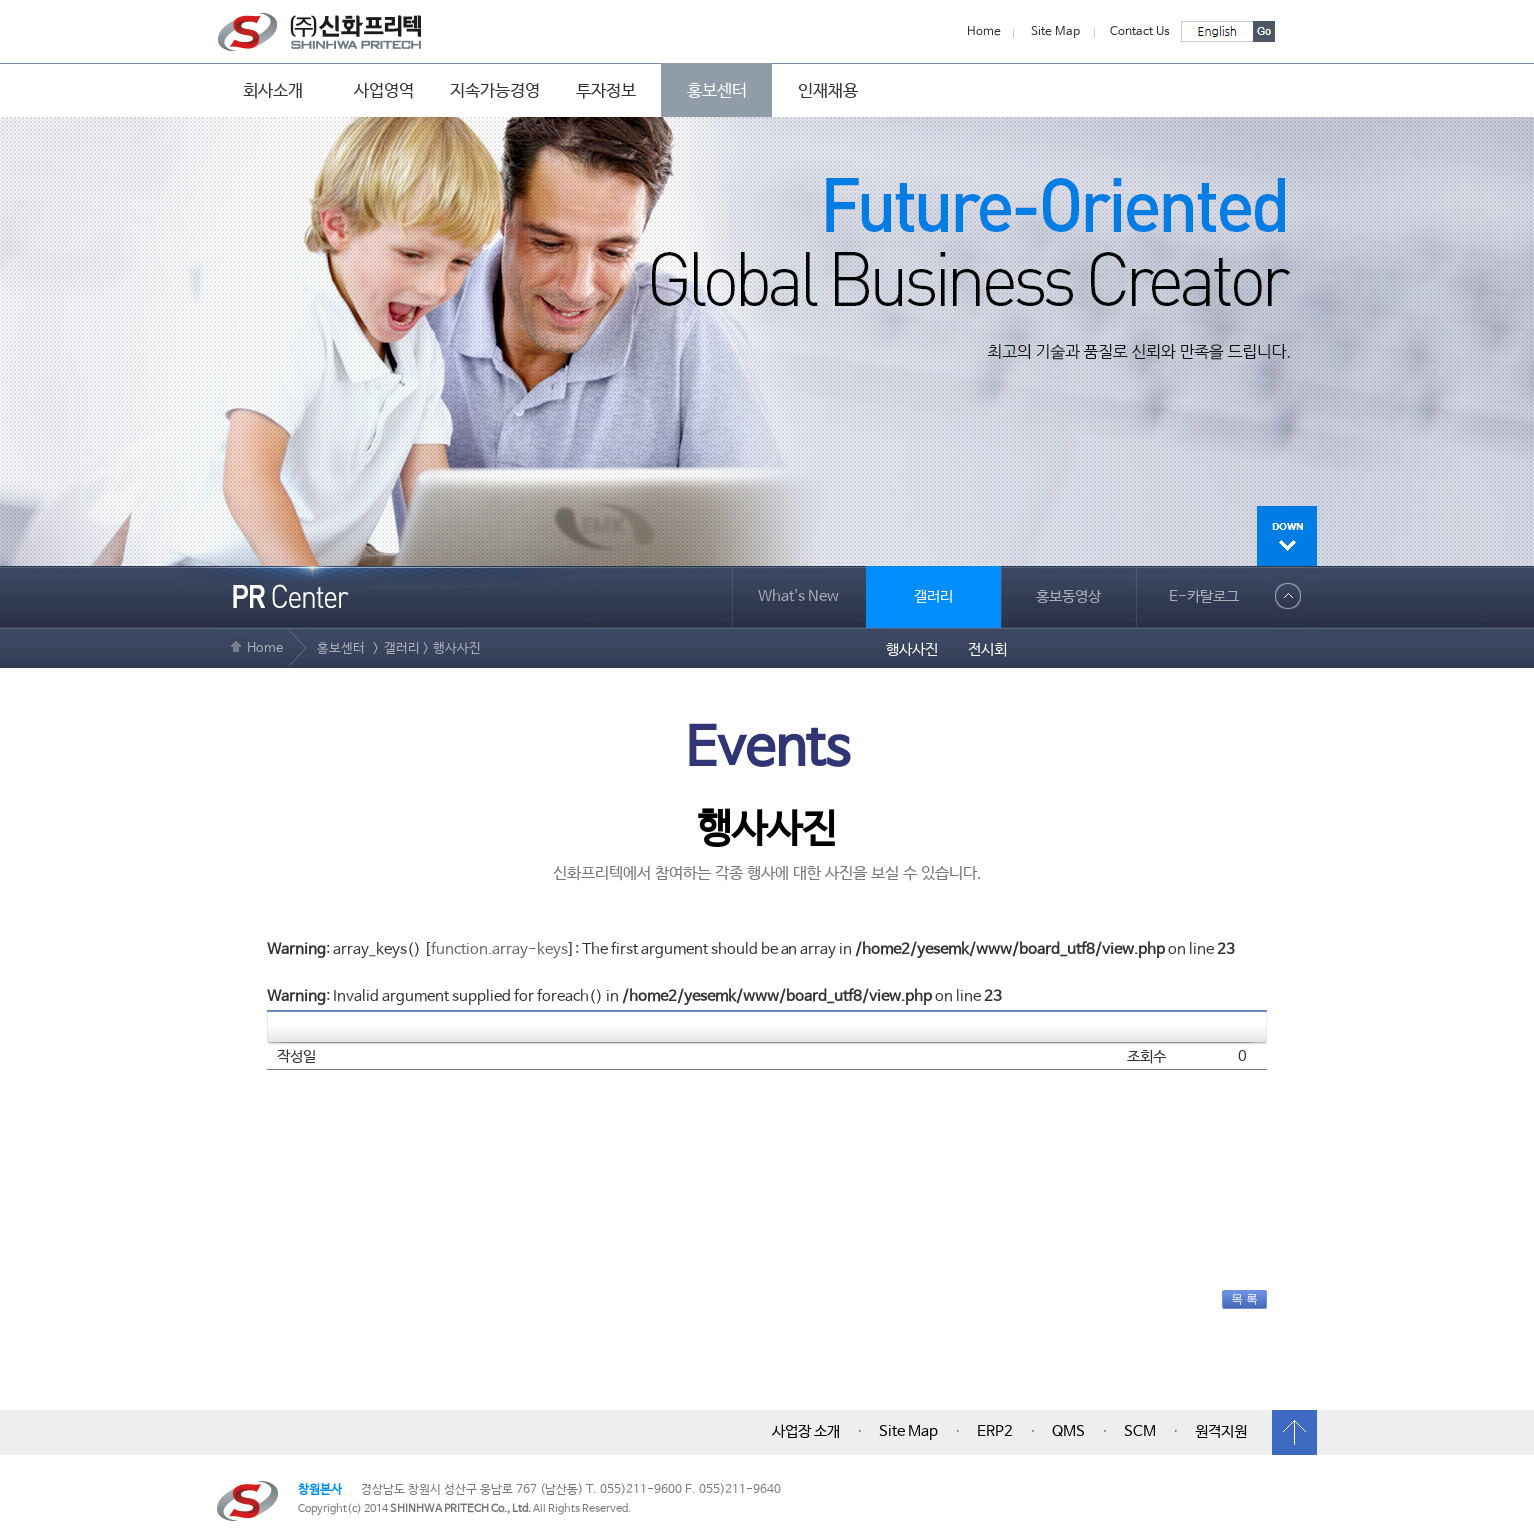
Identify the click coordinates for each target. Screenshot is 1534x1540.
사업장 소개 (806, 1432)
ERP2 (995, 1432)
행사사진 (912, 650)
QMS (1068, 1432)
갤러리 (933, 597)
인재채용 (828, 91)
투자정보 (606, 91)
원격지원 (1221, 1432)
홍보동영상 (1068, 597)
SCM (1140, 1432)
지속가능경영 (495, 91)
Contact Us (1140, 32)
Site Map (1055, 32)
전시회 (987, 650)
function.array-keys (499, 950)
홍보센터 (717, 91)
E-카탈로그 (1204, 597)
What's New (798, 597)
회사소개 (273, 91)
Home (984, 32)
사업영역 (384, 91)
